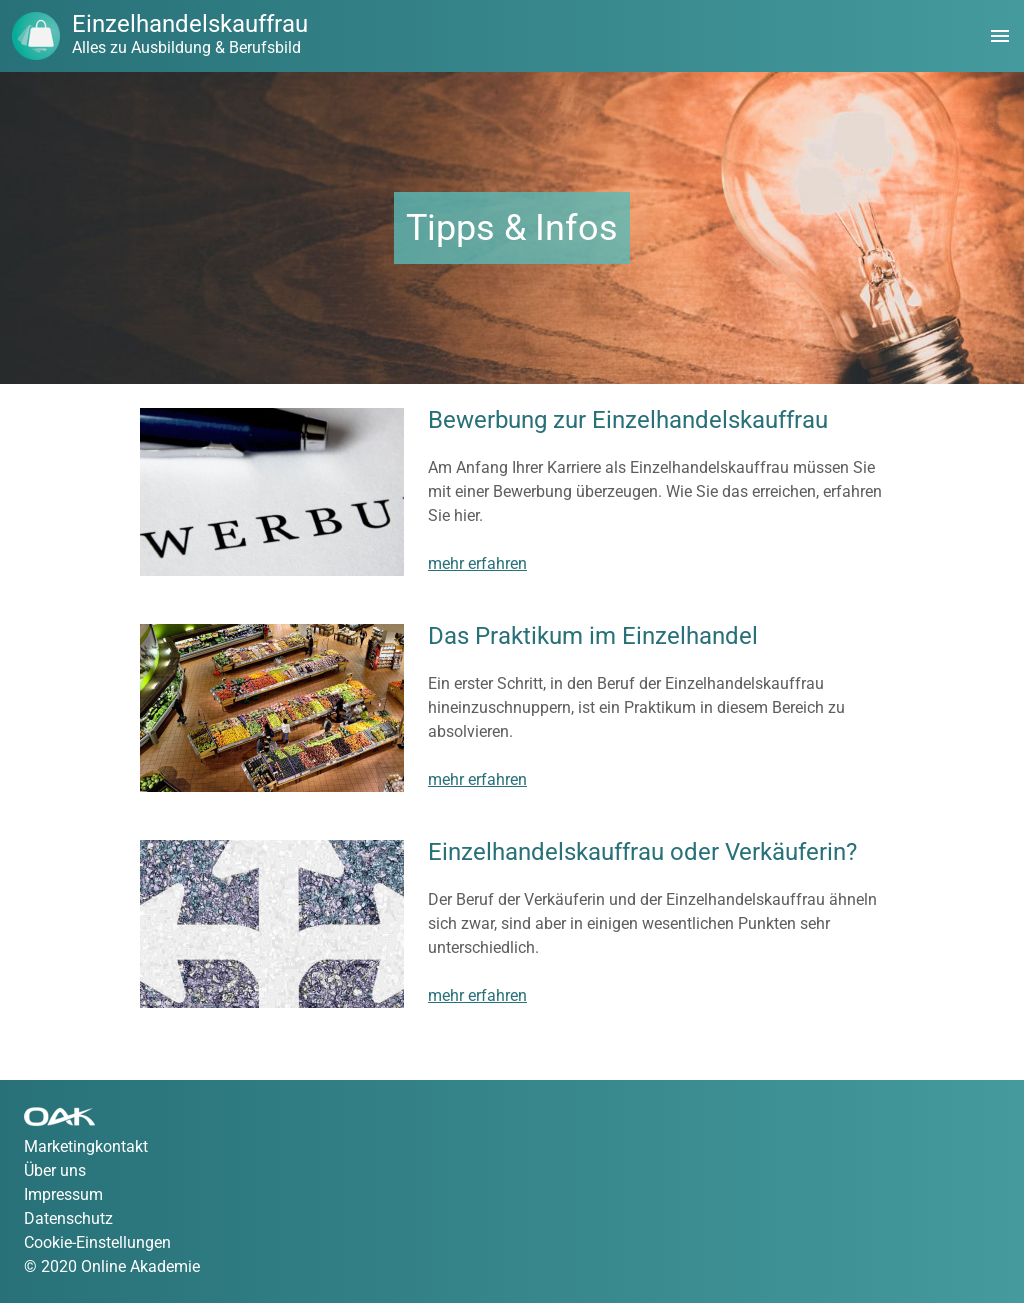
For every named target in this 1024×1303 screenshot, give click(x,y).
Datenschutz (68, 1218)
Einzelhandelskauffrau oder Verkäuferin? (642, 852)
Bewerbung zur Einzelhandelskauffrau (628, 420)
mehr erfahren (477, 563)
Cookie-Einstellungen (97, 1242)
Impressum (63, 1194)
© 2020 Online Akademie (112, 1266)
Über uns (55, 1170)
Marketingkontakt (86, 1146)
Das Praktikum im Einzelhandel (593, 636)
